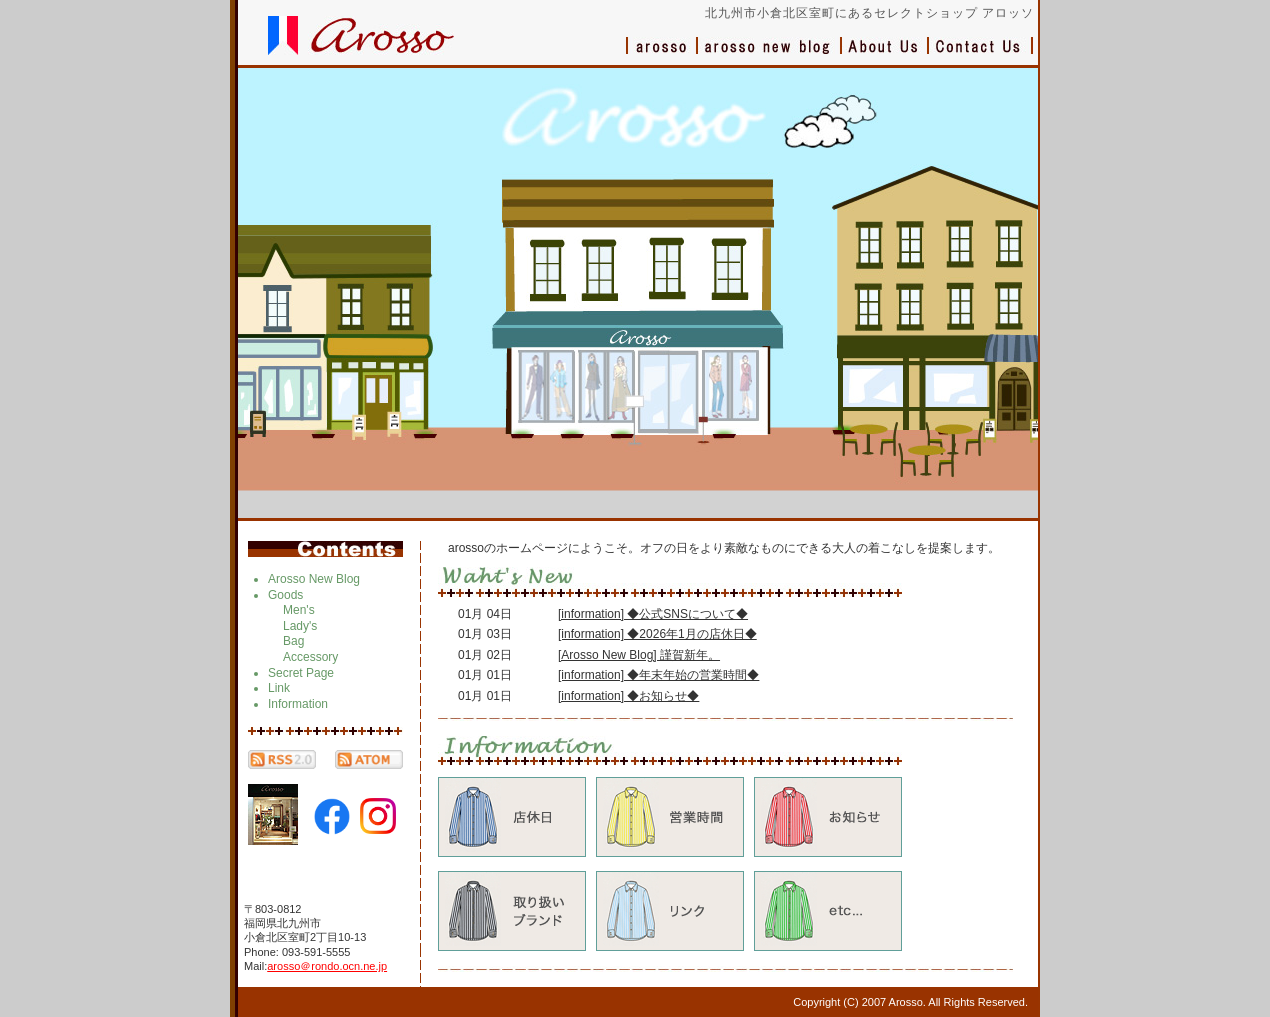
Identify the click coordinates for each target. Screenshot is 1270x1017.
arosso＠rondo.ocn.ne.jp (327, 966)
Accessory (310, 657)
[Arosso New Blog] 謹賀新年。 (639, 655)
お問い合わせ (981, 55)
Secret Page (301, 673)
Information (298, 704)
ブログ (770, 55)
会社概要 (885, 55)
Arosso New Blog (314, 579)
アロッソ (662, 55)
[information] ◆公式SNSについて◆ (653, 614)
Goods (285, 595)
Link (279, 688)
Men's (299, 610)
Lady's (300, 626)
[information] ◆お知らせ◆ (628, 696)
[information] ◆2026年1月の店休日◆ (657, 634)
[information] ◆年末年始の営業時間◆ (658, 675)
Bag (293, 641)
